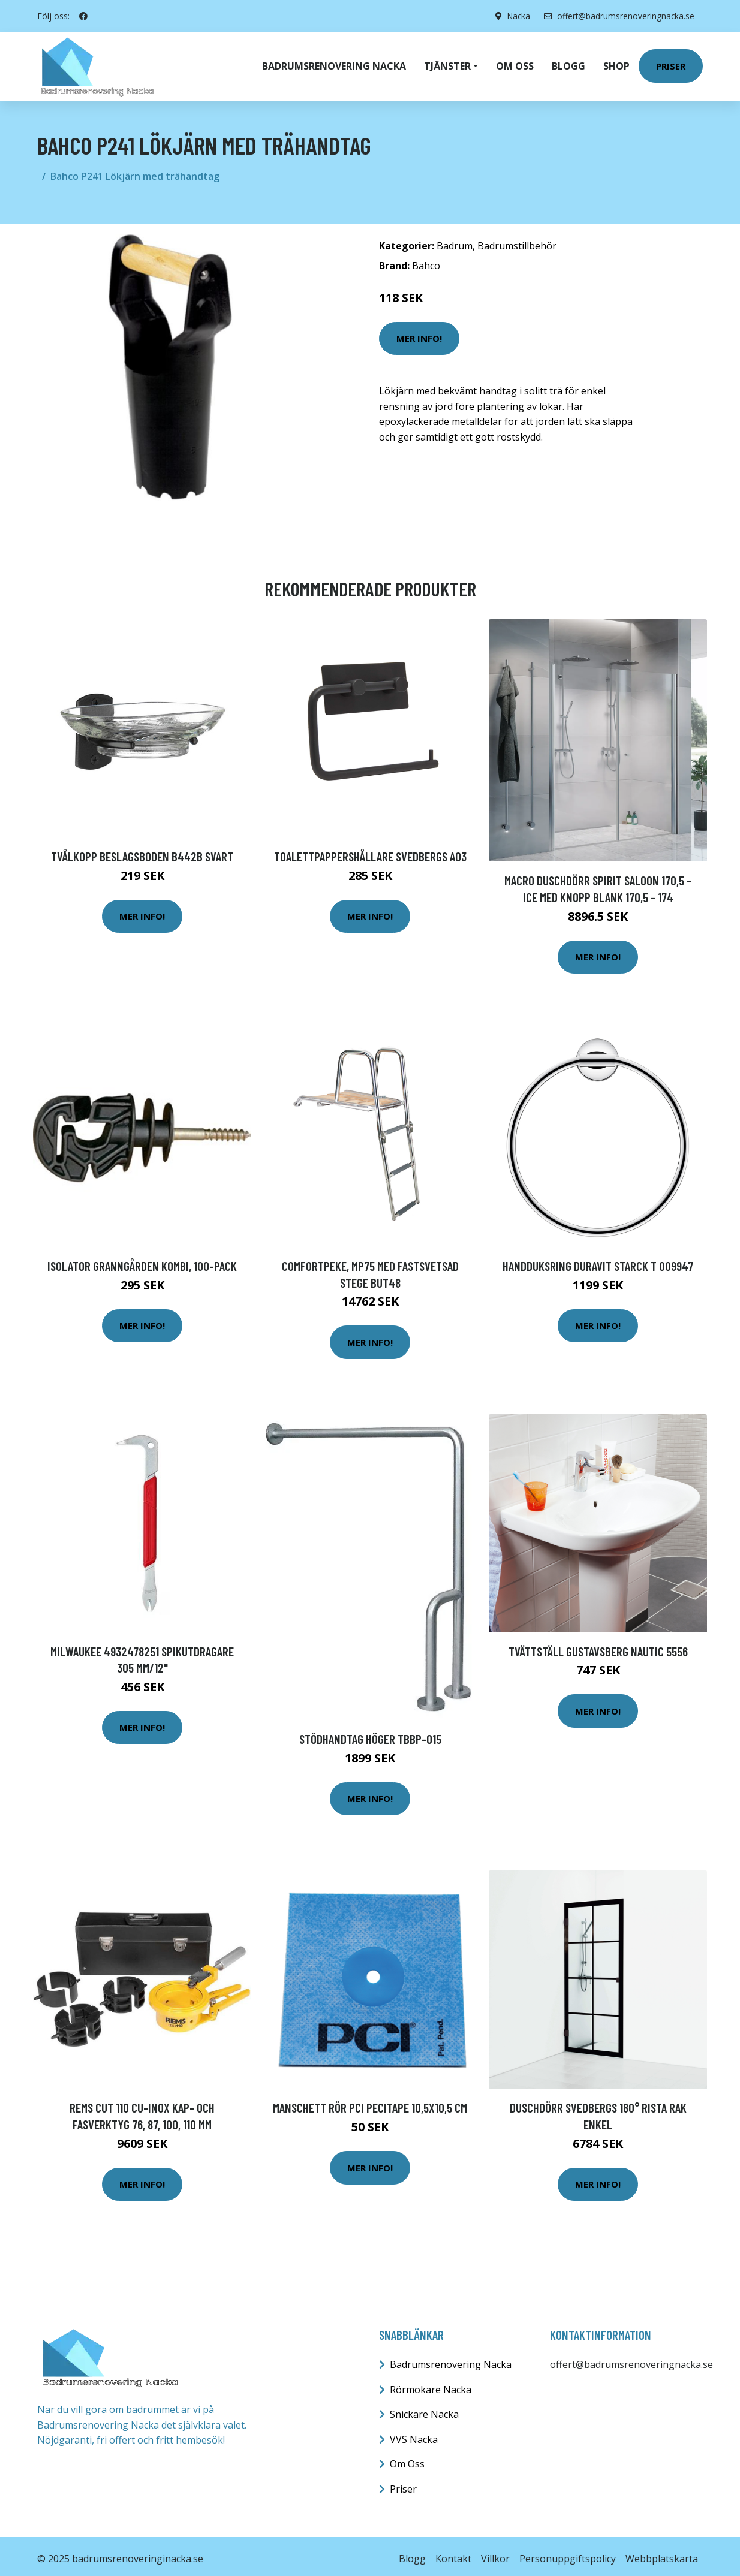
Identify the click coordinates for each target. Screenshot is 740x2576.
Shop (616, 63)
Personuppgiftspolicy (567, 2553)
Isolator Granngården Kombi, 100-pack (142, 1261)
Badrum (455, 241)
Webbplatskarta (661, 2553)
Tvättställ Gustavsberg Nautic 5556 (598, 1646)
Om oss (515, 63)
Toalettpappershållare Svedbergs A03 (370, 851)
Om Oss (407, 2459)
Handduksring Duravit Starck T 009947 (598, 1261)
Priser (670, 64)
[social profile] (83, 16)
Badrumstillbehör (516, 241)
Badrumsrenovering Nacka (334, 63)
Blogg (568, 63)
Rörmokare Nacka (430, 2384)
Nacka (515, 16)
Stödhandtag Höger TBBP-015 (370, 1734)
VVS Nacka (414, 2434)
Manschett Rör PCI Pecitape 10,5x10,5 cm (370, 2102)
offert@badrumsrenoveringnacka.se (617, 16)
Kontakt (453, 2553)
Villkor (495, 2553)
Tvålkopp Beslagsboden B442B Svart (142, 851)
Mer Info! (419, 333)
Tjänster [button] (447, 63)
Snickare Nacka (424, 2409)
